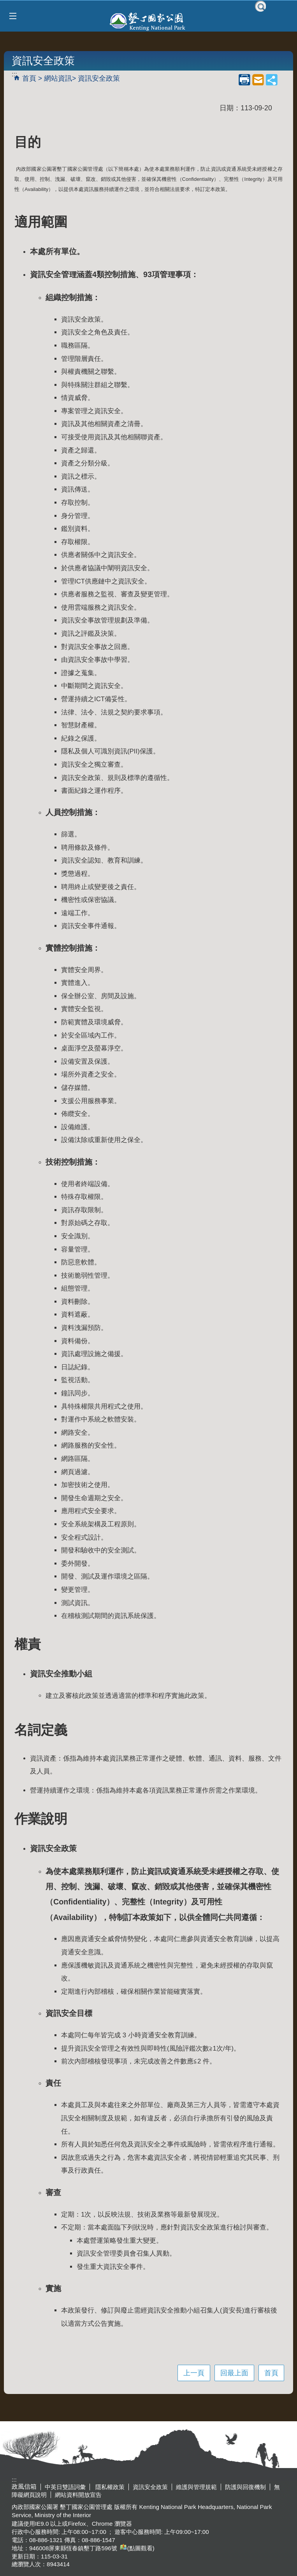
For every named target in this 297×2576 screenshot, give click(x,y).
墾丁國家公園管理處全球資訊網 (148, 20)
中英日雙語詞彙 (65, 2487)
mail (258, 79)
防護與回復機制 (245, 2487)
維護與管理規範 (196, 2487)
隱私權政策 (109, 2487)
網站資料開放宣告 (78, 2494)
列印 (244, 79)
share (272, 79)
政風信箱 (24, 2486)
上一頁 (193, 2373)
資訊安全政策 (99, 78)
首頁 (29, 78)
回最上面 (234, 2373)
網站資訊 (58, 78)
